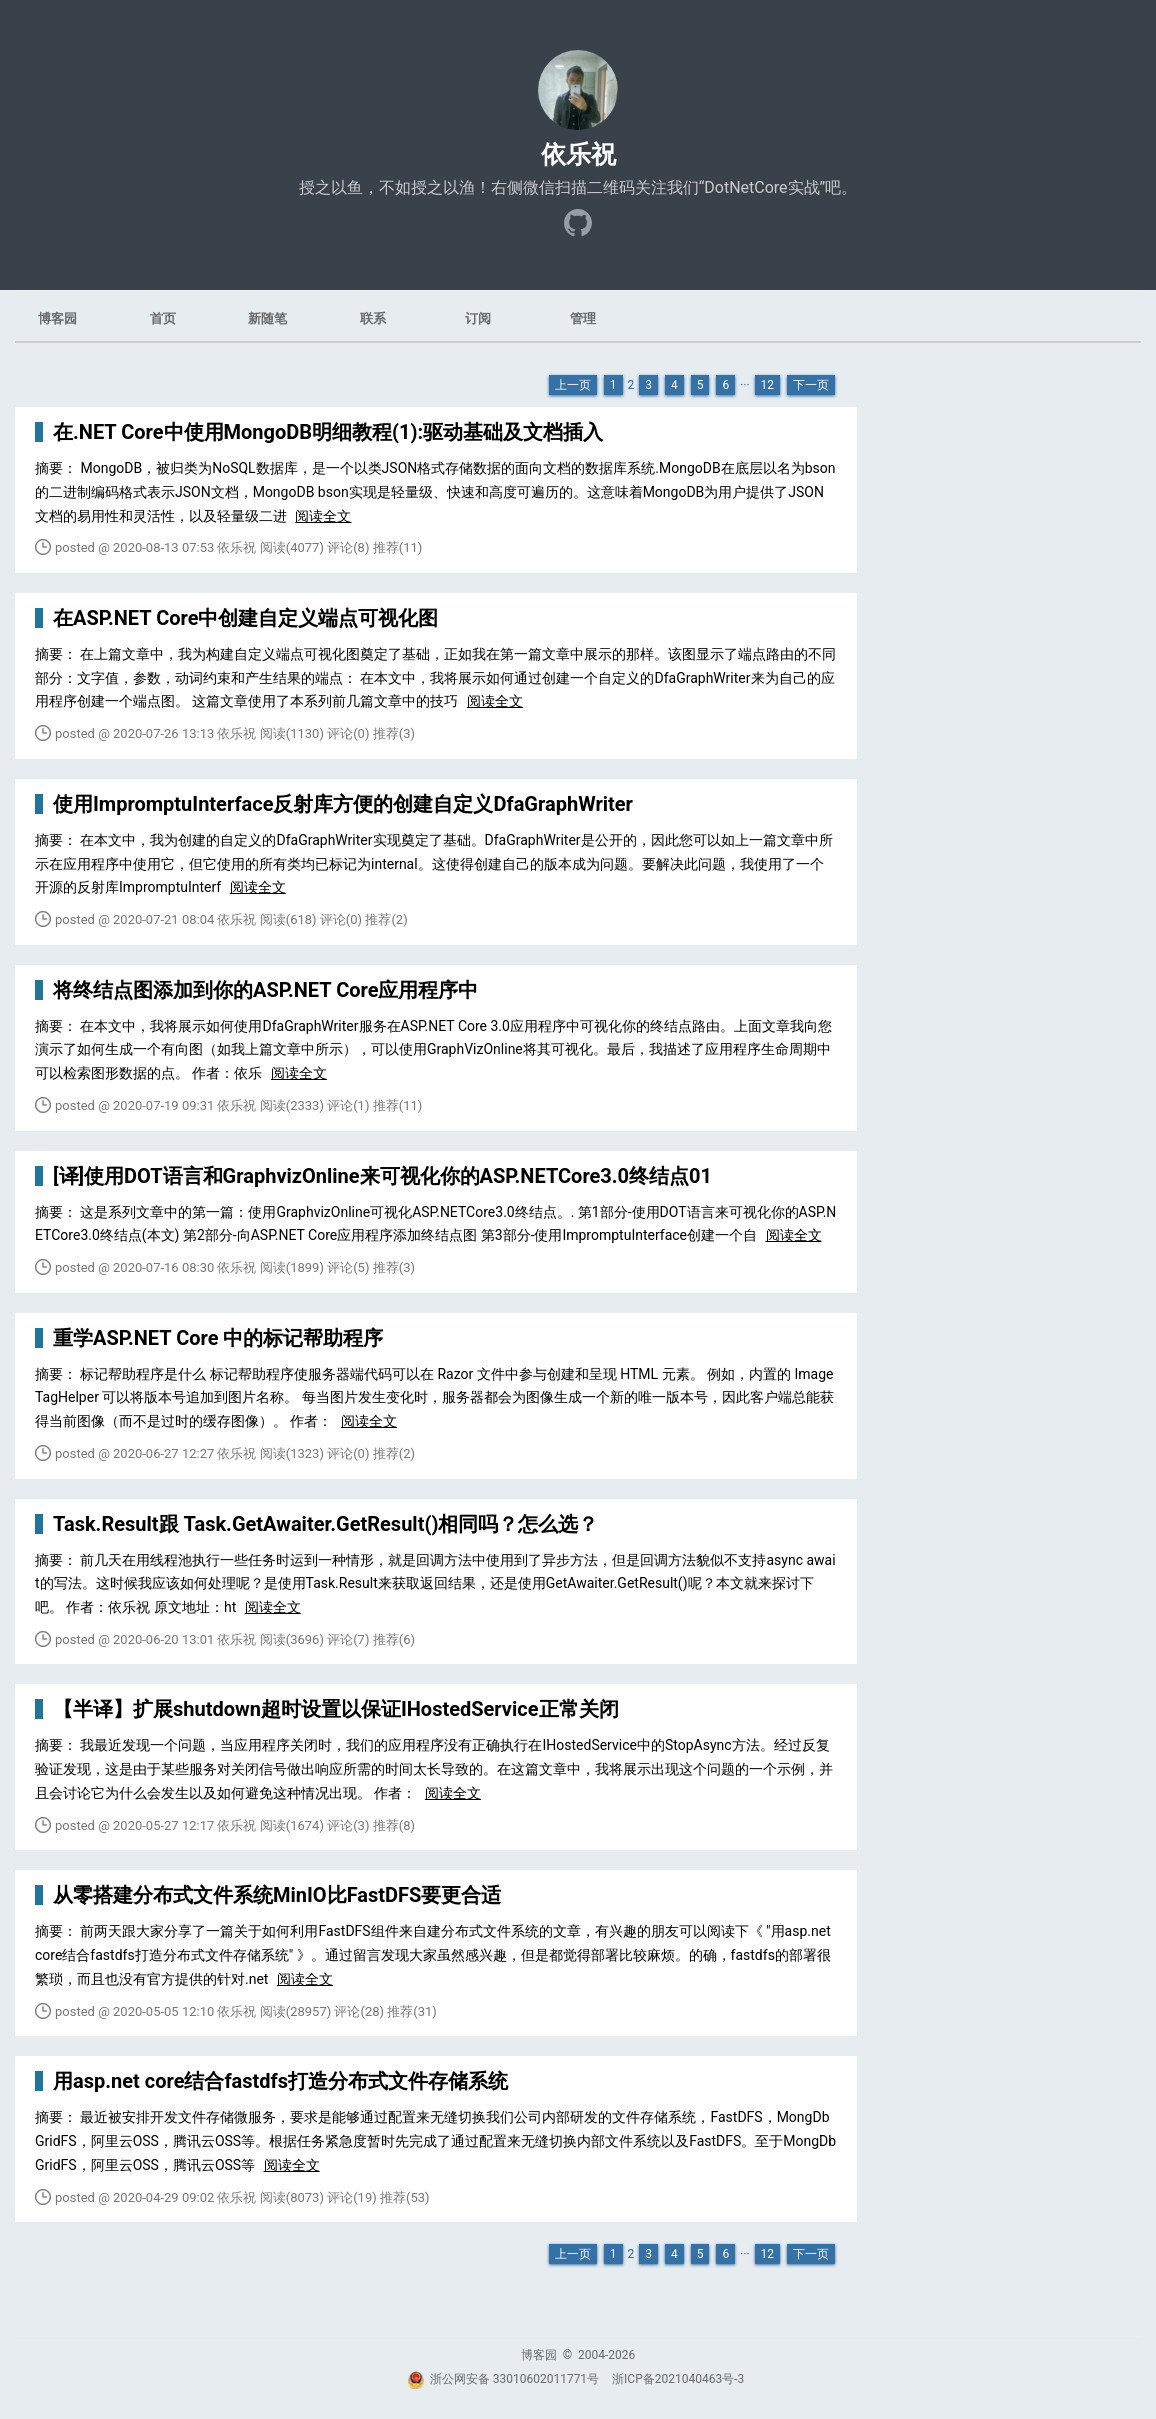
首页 (163, 318)
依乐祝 (578, 154)
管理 (583, 318)
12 (768, 385)
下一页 (811, 385)
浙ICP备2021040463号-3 (678, 2379)
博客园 (57, 318)
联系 (373, 318)
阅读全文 (323, 516)
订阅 (478, 318)
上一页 (573, 385)
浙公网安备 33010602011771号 (503, 2379)
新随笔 (267, 318)
